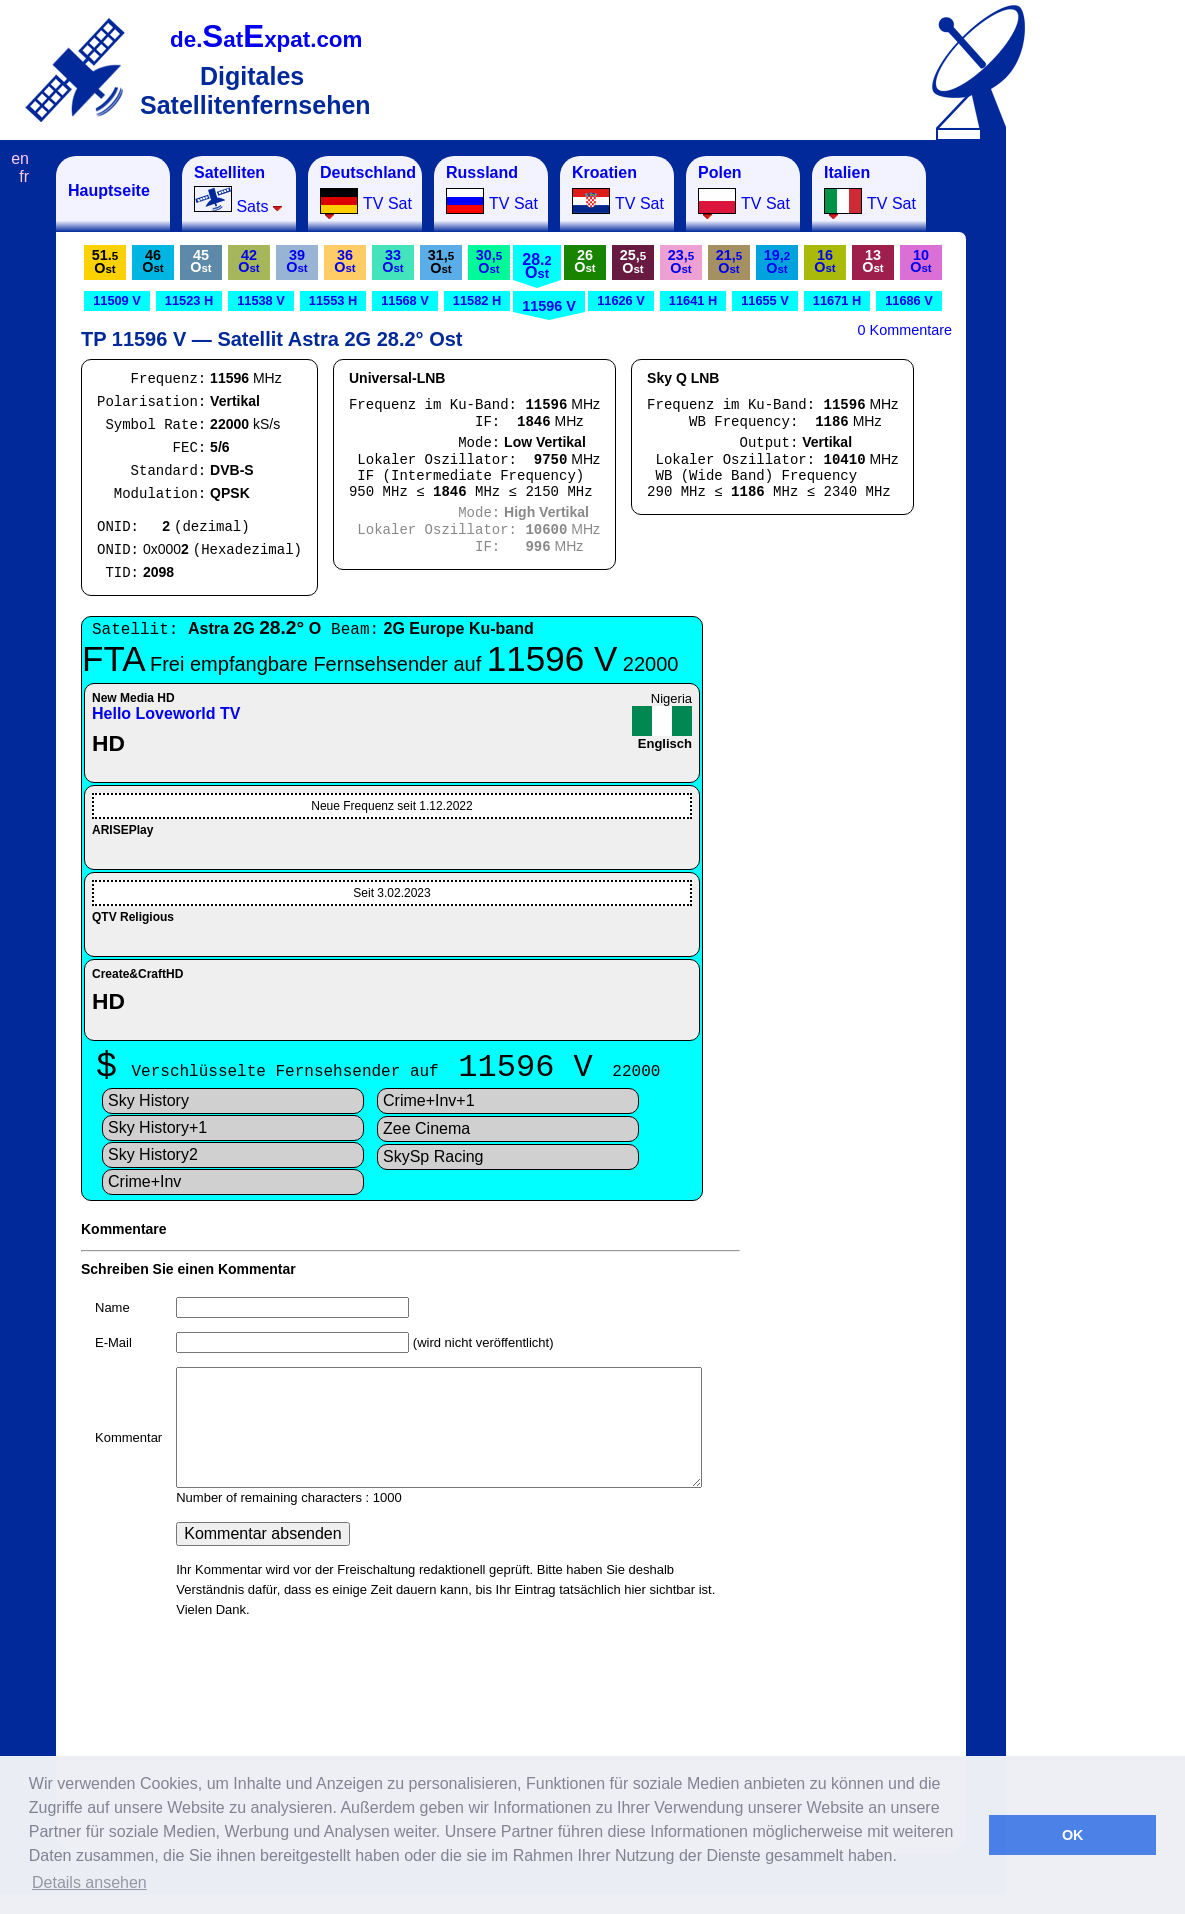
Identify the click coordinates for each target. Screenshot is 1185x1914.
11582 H (477, 300)
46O (152, 261)
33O (392, 261)
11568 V (405, 300)
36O (344, 261)
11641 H (693, 300)
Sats (238, 189)
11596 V (549, 306)
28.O (536, 266)
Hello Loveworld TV (166, 713)
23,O (681, 261)
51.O (105, 261)
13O (872, 261)
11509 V (117, 300)
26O (584, 261)
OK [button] (1073, 1835)
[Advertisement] (1105, 456)
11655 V (765, 300)
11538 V (261, 300)
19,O (777, 261)
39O (296, 261)
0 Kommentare (905, 330)
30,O (489, 261)
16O (824, 261)
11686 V (909, 300)
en (20, 158)
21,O (729, 261)
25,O (633, 261)
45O (200, 261)
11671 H (837, 300)
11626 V (621, 300)
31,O (441, 261)
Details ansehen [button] (89, 1882)
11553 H (333, 300)
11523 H (189, 300)
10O (920, 261)
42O (248, 261)
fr (24, 176)
